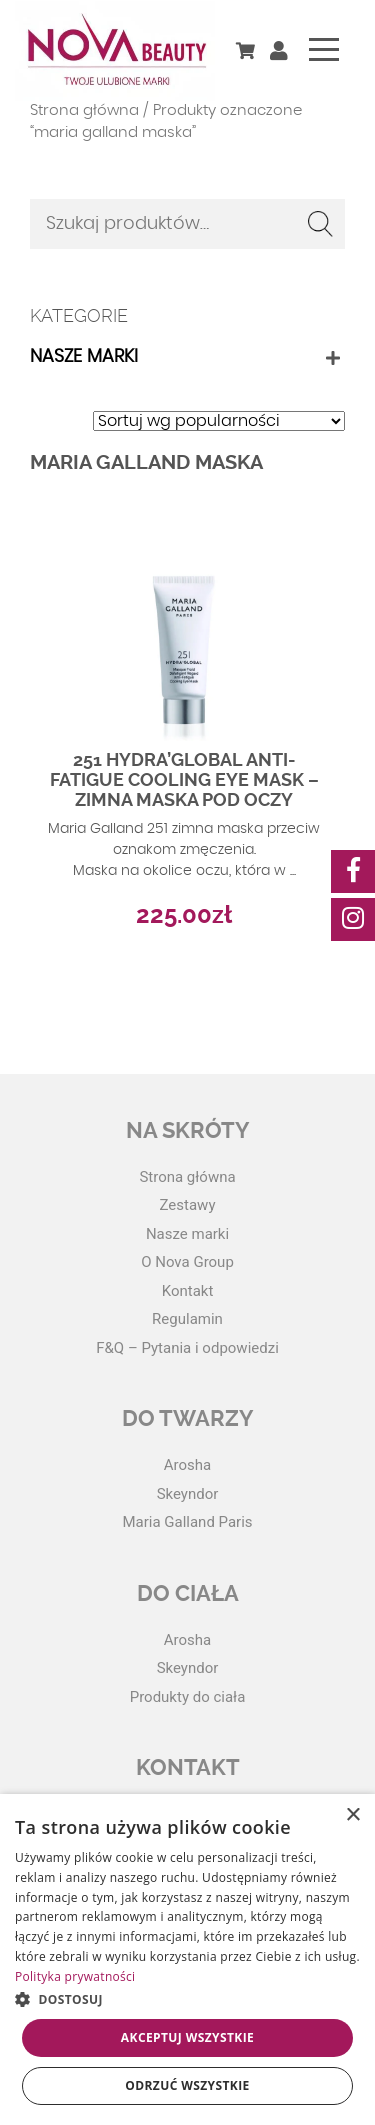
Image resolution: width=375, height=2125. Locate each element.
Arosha (187, 1465)
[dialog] (187, 1959)
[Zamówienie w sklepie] (219, 421)
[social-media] (353, 871)
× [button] (352, 1815)
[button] (187, 1999)
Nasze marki (84, 357)
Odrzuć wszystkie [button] (187, 2085)
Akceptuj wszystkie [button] (187, 2037)
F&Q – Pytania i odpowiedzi (187, 1348)
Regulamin (187, 1319)
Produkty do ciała (188, 1697)
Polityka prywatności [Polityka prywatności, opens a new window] (75, 1976)
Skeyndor (188, 1494)
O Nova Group (187, 1262)
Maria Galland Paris (187, 1522)
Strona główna (84, 110)
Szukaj (320, 224)
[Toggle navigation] (324, 49)
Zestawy (188, 1205)
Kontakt (188, 1291)
